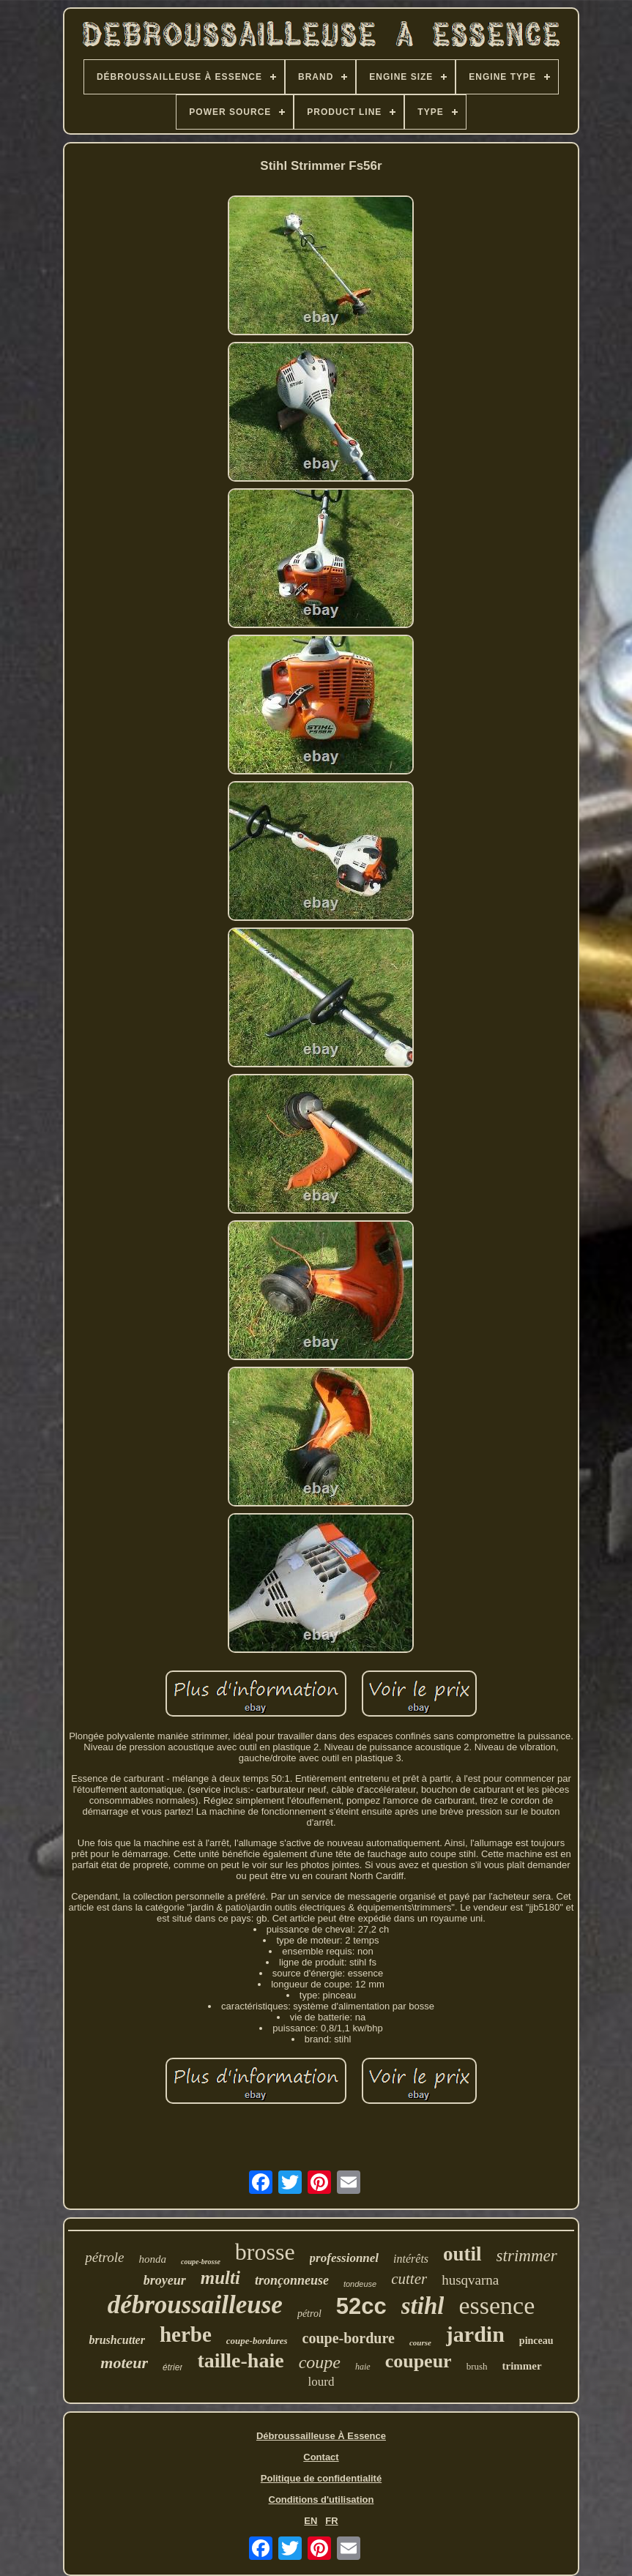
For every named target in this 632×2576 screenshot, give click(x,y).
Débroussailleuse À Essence (321, 2435)
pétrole (104, 2257)
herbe (186, 2334)
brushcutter (116, 2340)
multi (220, 2278)
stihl (423, 2306)
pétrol (309, 2313)
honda (152, 2259)
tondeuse (359, 2284)
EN (310, 2520)
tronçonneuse (292, 2280)
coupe (320, 2362)
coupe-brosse (200, 2262)
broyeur (165, 2280)
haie (363, 2367)
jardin (475, 2334)
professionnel (344, 2258)
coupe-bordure (348, 2338)
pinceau (536, 2340)
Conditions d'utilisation (321, 2499)
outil (462, 2254)
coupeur (418, 2361)
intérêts (410, 2258)
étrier (172, 2367)
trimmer (522, 2366)
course (420, 2342)
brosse (265, 2252)
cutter (409, 2279)
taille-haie (240, 2360)
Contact (320, 2457)
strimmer (527, 2256)
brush (477, 2366)
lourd (321, 2382)
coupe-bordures (257, 2340)
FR (331, 2520)
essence (496, 2305)
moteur (124, 2362)
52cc (361, 2306)
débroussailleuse (195, 2305)
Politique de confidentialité (321, 2478)
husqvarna (470, 2280)
